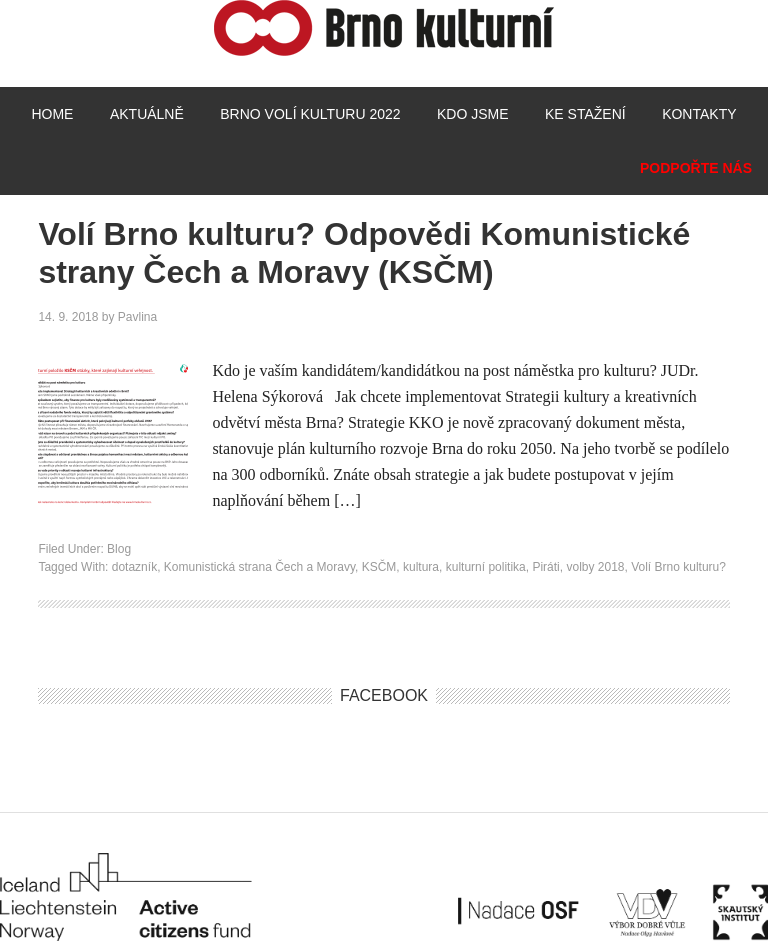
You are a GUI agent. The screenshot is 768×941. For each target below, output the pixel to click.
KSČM (379, 567)
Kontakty (699, 114)
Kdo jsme (473, 114)
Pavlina (137, 317)
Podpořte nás (696, 168)
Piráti (545, 567)
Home (52, 114)
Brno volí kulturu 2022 (310, 114)
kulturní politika (486, 567)
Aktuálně (147, 114)
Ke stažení (585, 114)
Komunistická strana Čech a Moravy (259, 567)
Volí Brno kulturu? (678, 567)
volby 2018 (595, 567)
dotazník (134, 567)
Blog (119, 549)
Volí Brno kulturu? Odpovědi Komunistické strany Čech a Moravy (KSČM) (364, 253)
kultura (421, 567)
